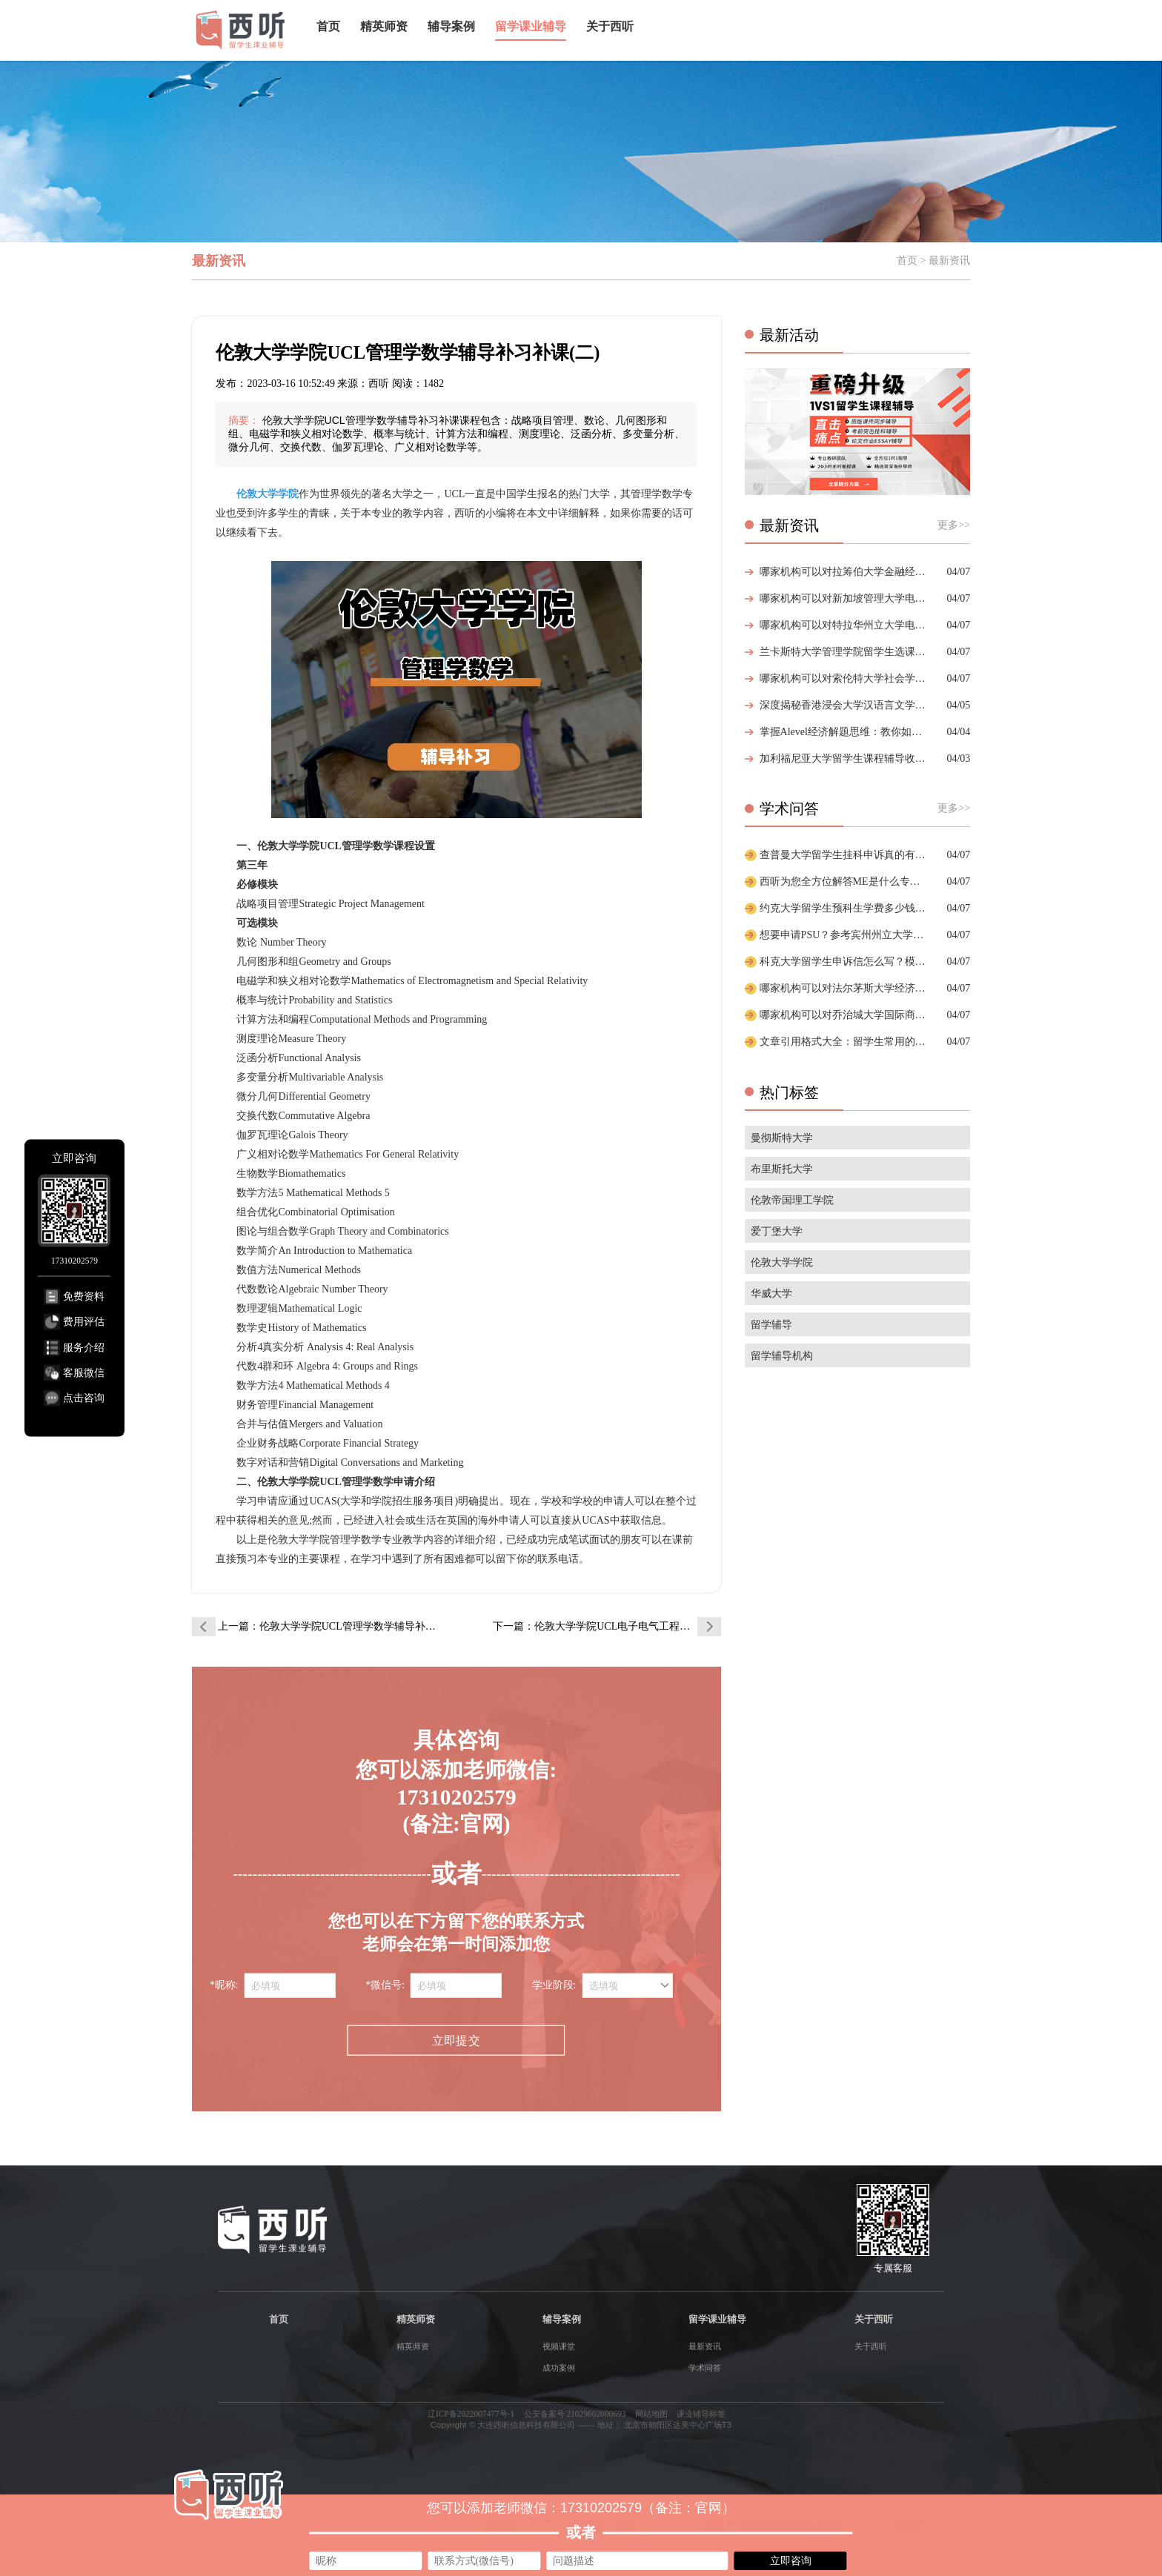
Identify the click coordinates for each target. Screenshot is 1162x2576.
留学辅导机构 (782, 1355)
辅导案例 (451, 26)
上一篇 (332, 1626)
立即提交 (456, 2040)
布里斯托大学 (782, 1169)
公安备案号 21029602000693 (575, 2413)
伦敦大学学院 (782, 1262)
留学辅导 (771, 1324)
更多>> (953, 525)
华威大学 (771, 1293)
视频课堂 (558, 2346)
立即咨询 (790, 2560)
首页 (328, 26)
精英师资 (384, 26)
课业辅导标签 (701, 2413)
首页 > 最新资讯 (933, 260)
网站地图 (651, 2413)
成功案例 (558, 2367)
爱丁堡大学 (777, 1231)
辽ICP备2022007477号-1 (471, 2413)
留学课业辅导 (530, 26)
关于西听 (610, 26)
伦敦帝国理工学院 (792, 1200)
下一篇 (607, 1626)
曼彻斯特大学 (782, 1137)
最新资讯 (704, 2346)
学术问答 (704, 2367)
